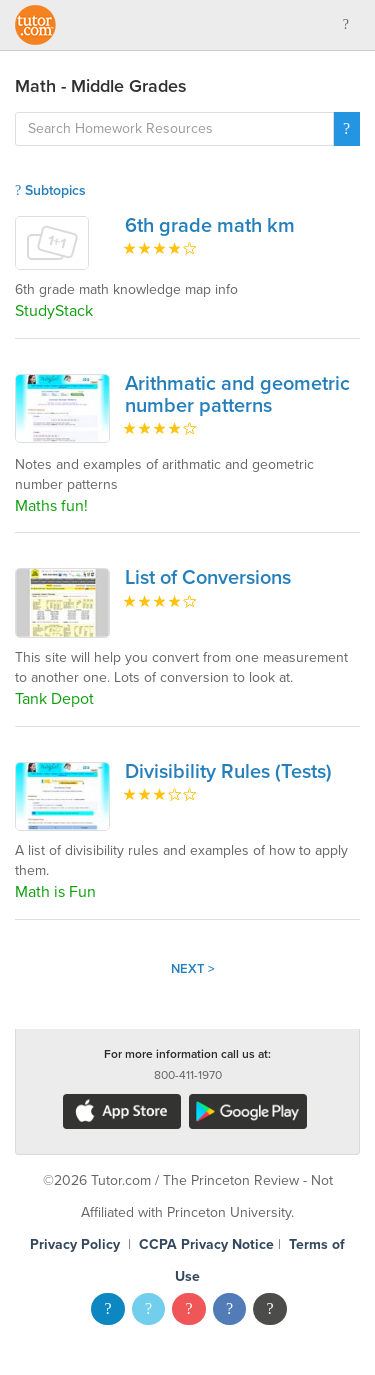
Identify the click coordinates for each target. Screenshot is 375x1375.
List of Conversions (208, 578)
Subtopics (50, 190)
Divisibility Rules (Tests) (228, 772)
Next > (193, 969)
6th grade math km (210, 226)
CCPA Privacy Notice (206, 1244)
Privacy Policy (75, 1244)
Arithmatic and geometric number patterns (237, 395)
